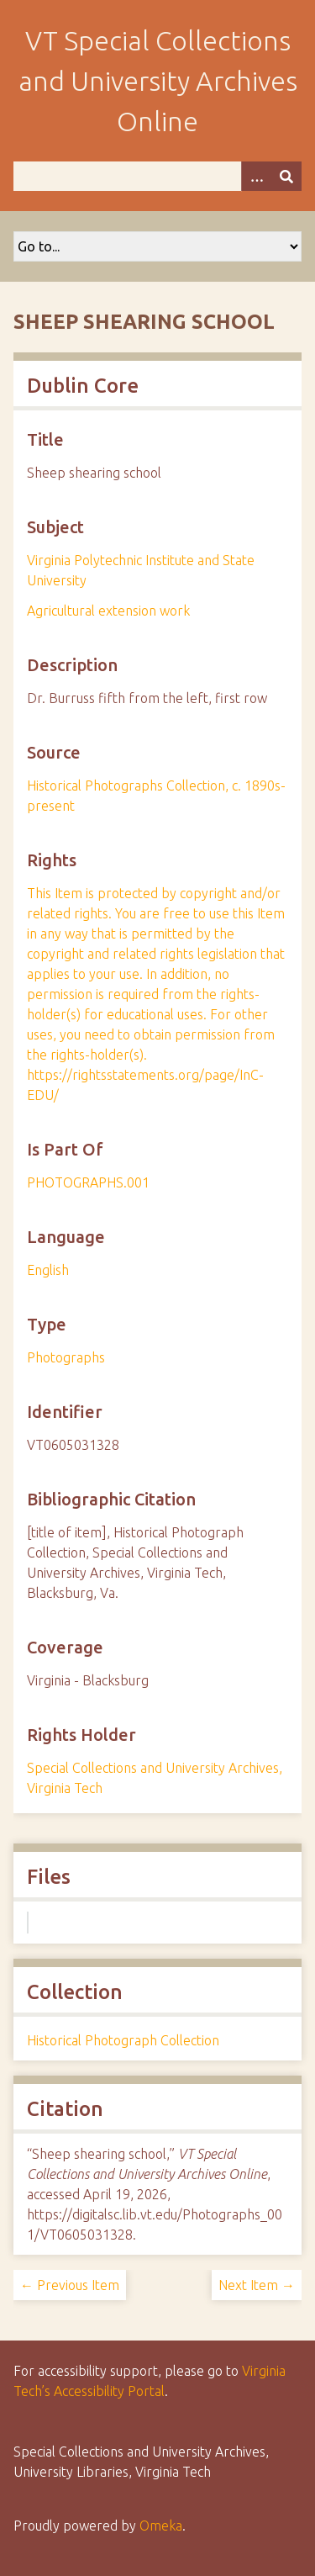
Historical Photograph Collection (123, 2040)
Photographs (66, 1357)
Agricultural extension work (108, 610)
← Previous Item (69, 2285)
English (48, 1269)
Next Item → (256, 2285)
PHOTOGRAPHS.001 (88, 1182)
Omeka (160, 2525)
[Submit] (286, 176)
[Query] (157, 176)
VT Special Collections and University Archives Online (157, 80)
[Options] (256, 176)
